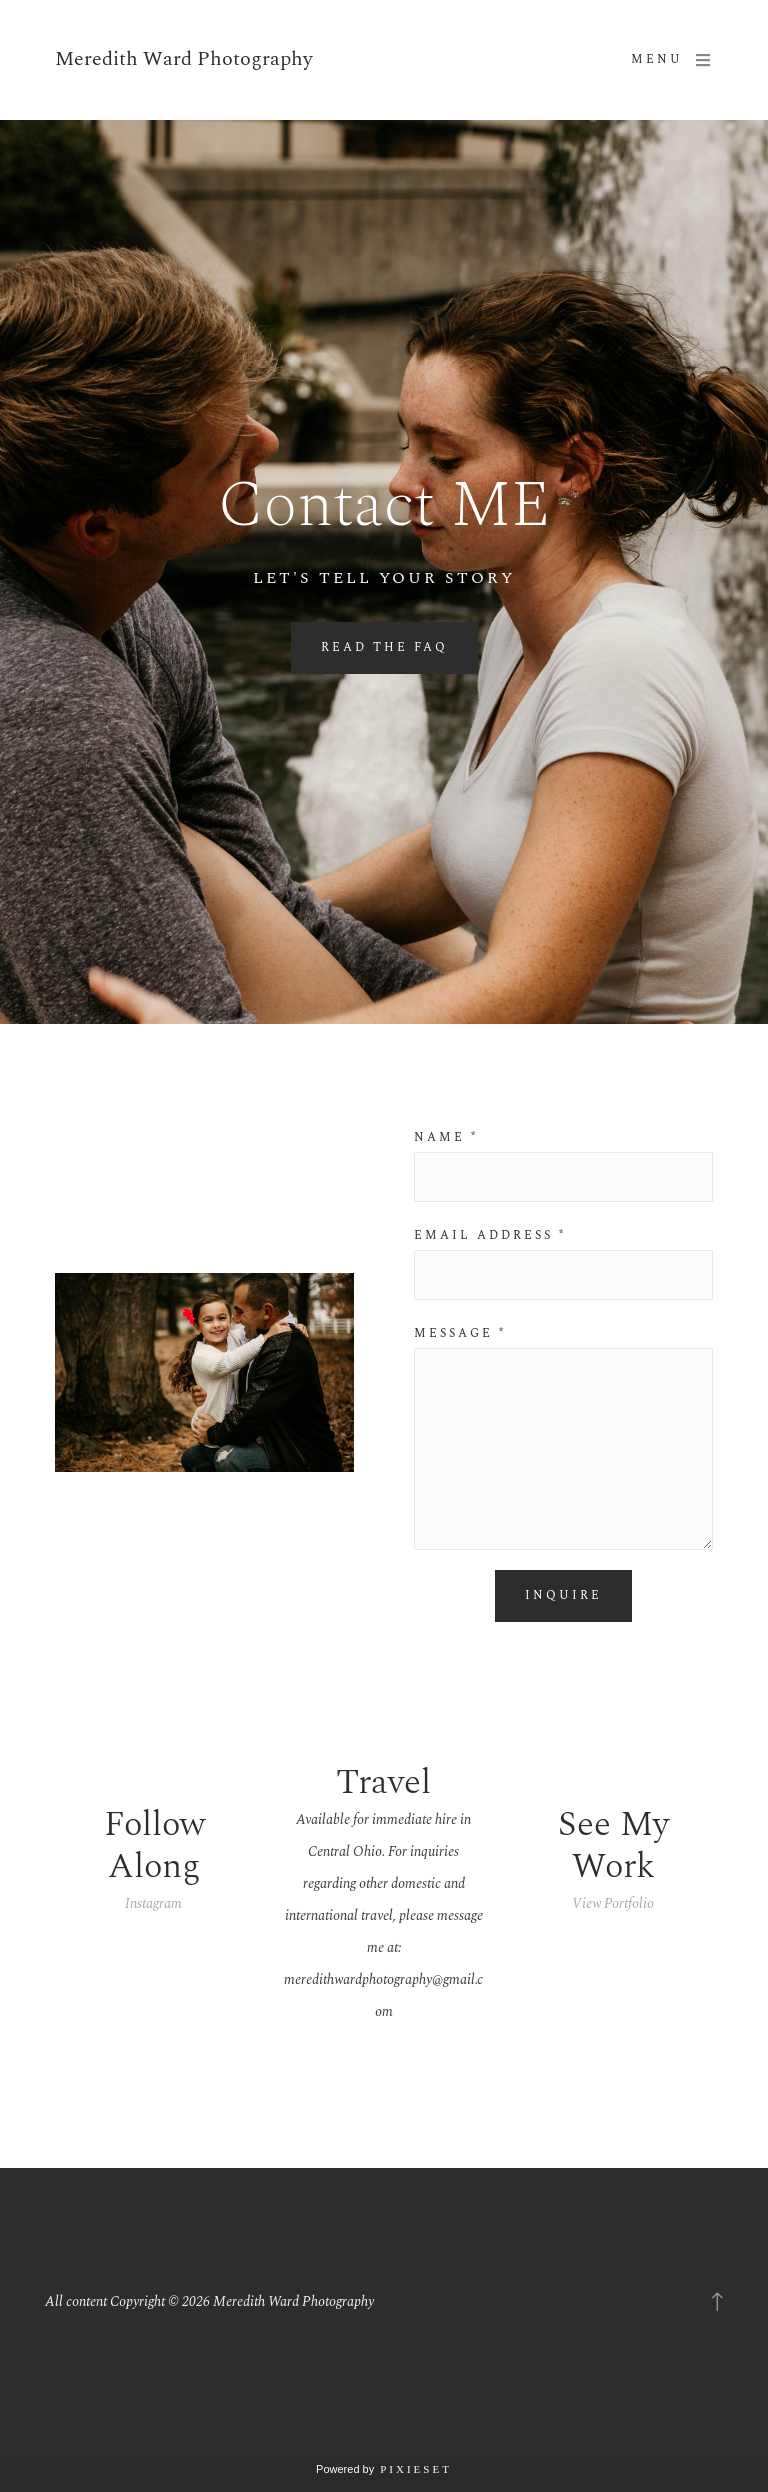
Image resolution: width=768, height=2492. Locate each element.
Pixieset (416, 2469)
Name (446, 1138)
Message (460, 1334)
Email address (490, 1236)
